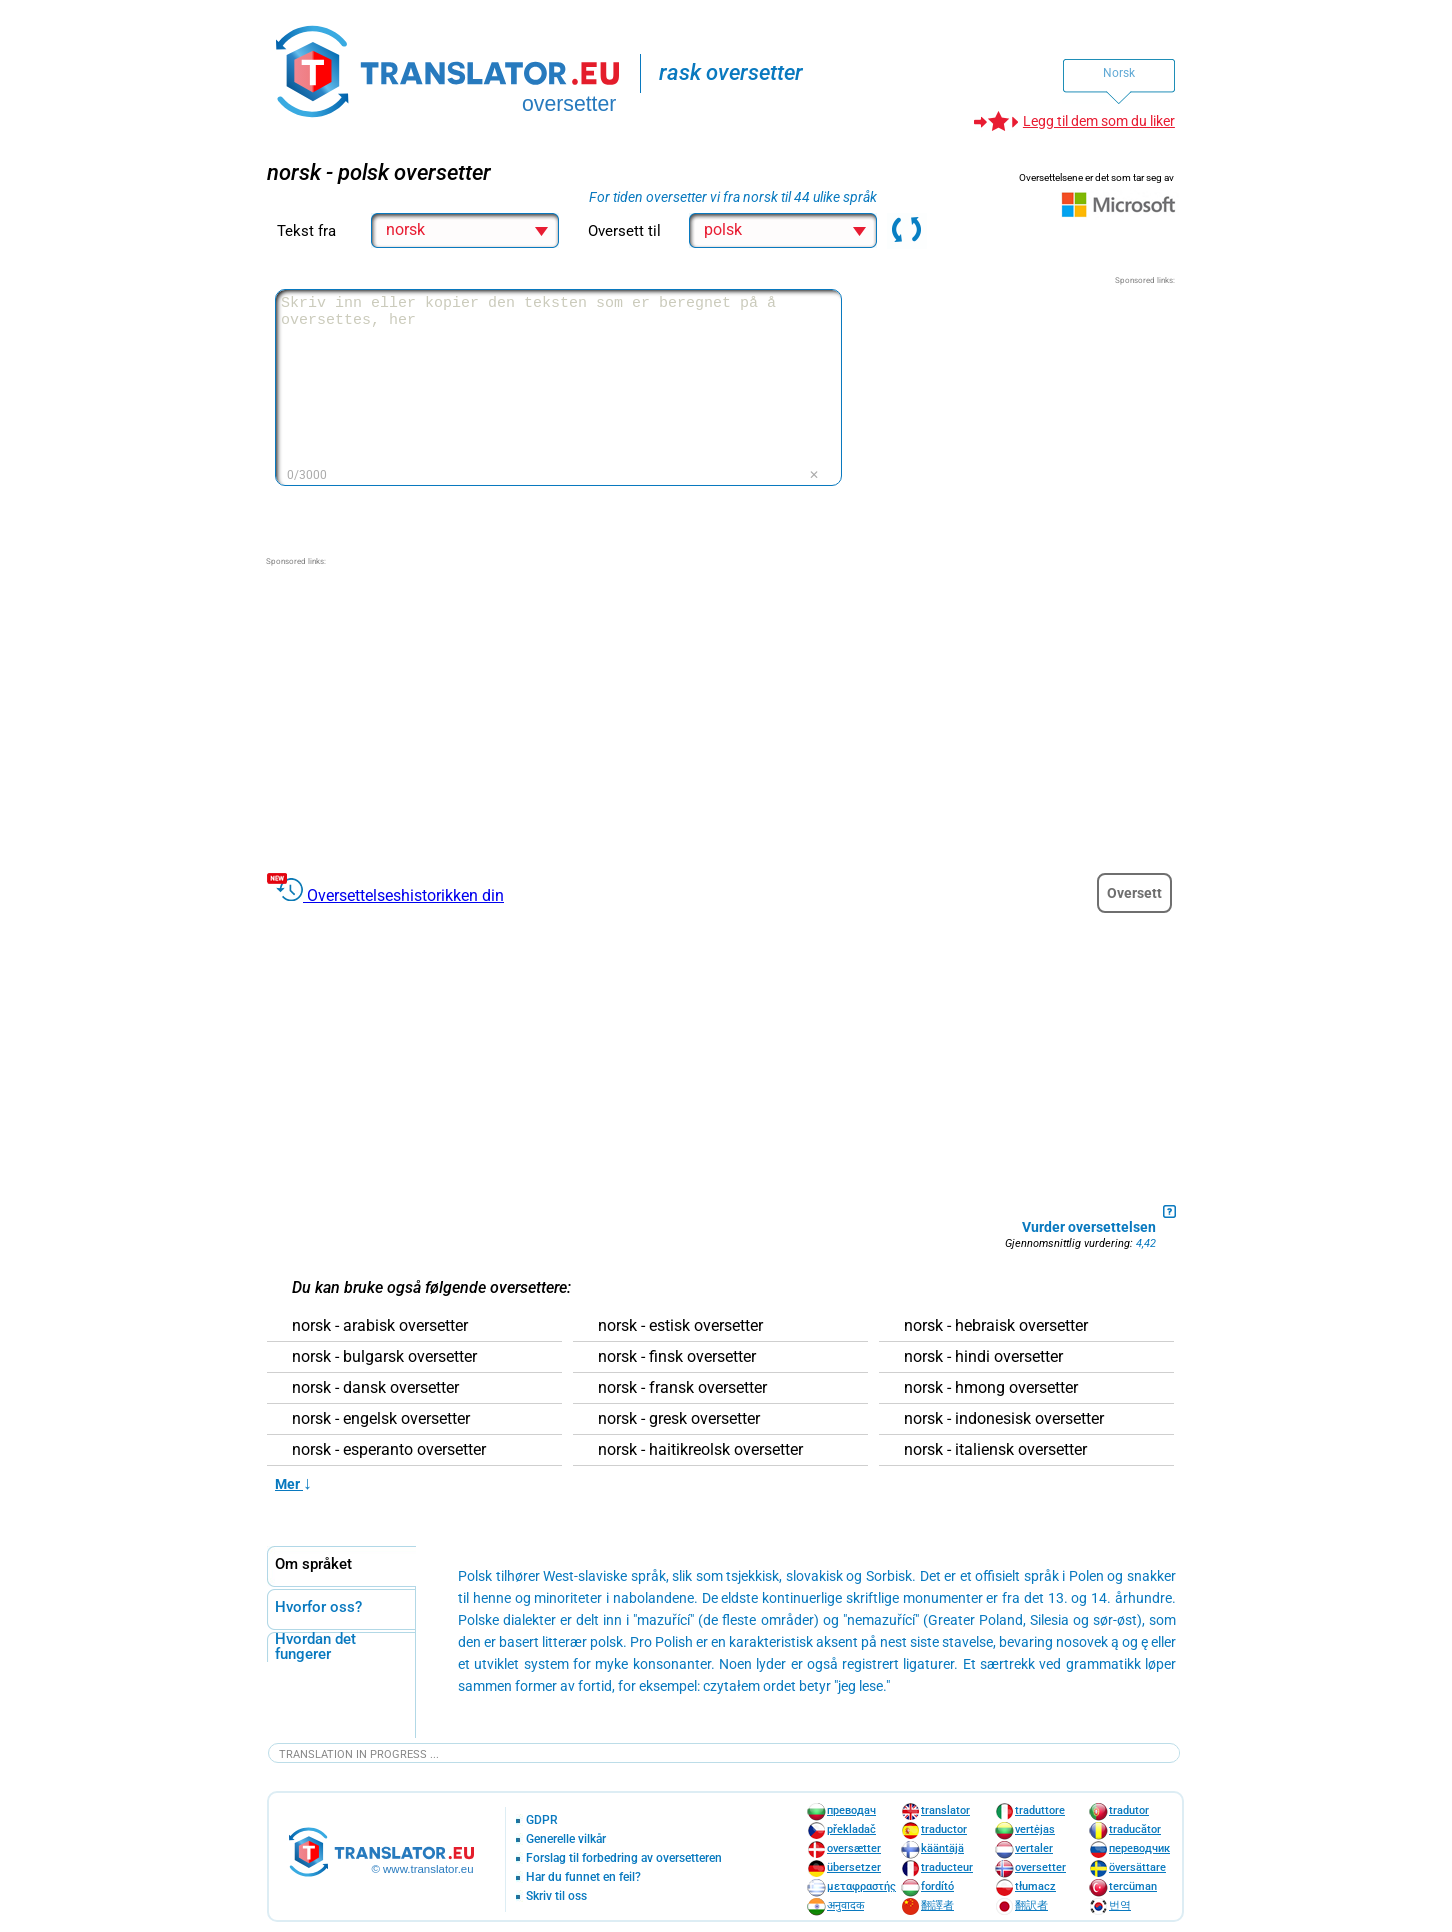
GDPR (542, 1820)
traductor (944, 1829)
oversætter (854, 1848)
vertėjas (1035, 1829)
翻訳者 (1031, 1905)
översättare (1137, 1867)
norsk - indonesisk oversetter (1004, 1419)
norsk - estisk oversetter (680, 1326)
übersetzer (854, 1867)
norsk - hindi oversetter (983, 1357)
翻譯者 (937, 1905)
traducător (1135, 1829)
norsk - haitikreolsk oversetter (700, 1450)
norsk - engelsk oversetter (381, 1419)
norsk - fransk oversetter (682, 1388)
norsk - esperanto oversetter (389, 1450)
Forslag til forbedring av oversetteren (624, 1858)
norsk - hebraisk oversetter (996, 1326)
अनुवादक (845, 1905)
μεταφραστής (861, 1886)
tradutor (1129, 1810)
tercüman (1133, 1886)
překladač (851, 1829)
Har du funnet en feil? (583, 1877)
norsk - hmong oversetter (991, 1388)
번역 (1120, 1905)
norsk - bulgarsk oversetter (384, 1357)
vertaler (1034, 1848)
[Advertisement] (1025, 412)
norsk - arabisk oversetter (380, 1326)
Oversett (1134, 893)
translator (945, 1810)
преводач (851, 1810)
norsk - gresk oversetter (679, 1419)
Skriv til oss (556, 1896)
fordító (937, 1886)
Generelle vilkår (566, 1839)
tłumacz (1035, 1886)
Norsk (1119, 73)
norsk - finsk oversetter (677, 1357)
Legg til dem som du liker (1099, 121)
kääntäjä (942, 1848)
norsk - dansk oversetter (375, 1388)
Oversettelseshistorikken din (405, 895)
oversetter (1040, 1867)
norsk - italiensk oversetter (995, 1450)
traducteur (947, 1867)
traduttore (1040, 1810)
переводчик (1139, 1848)
